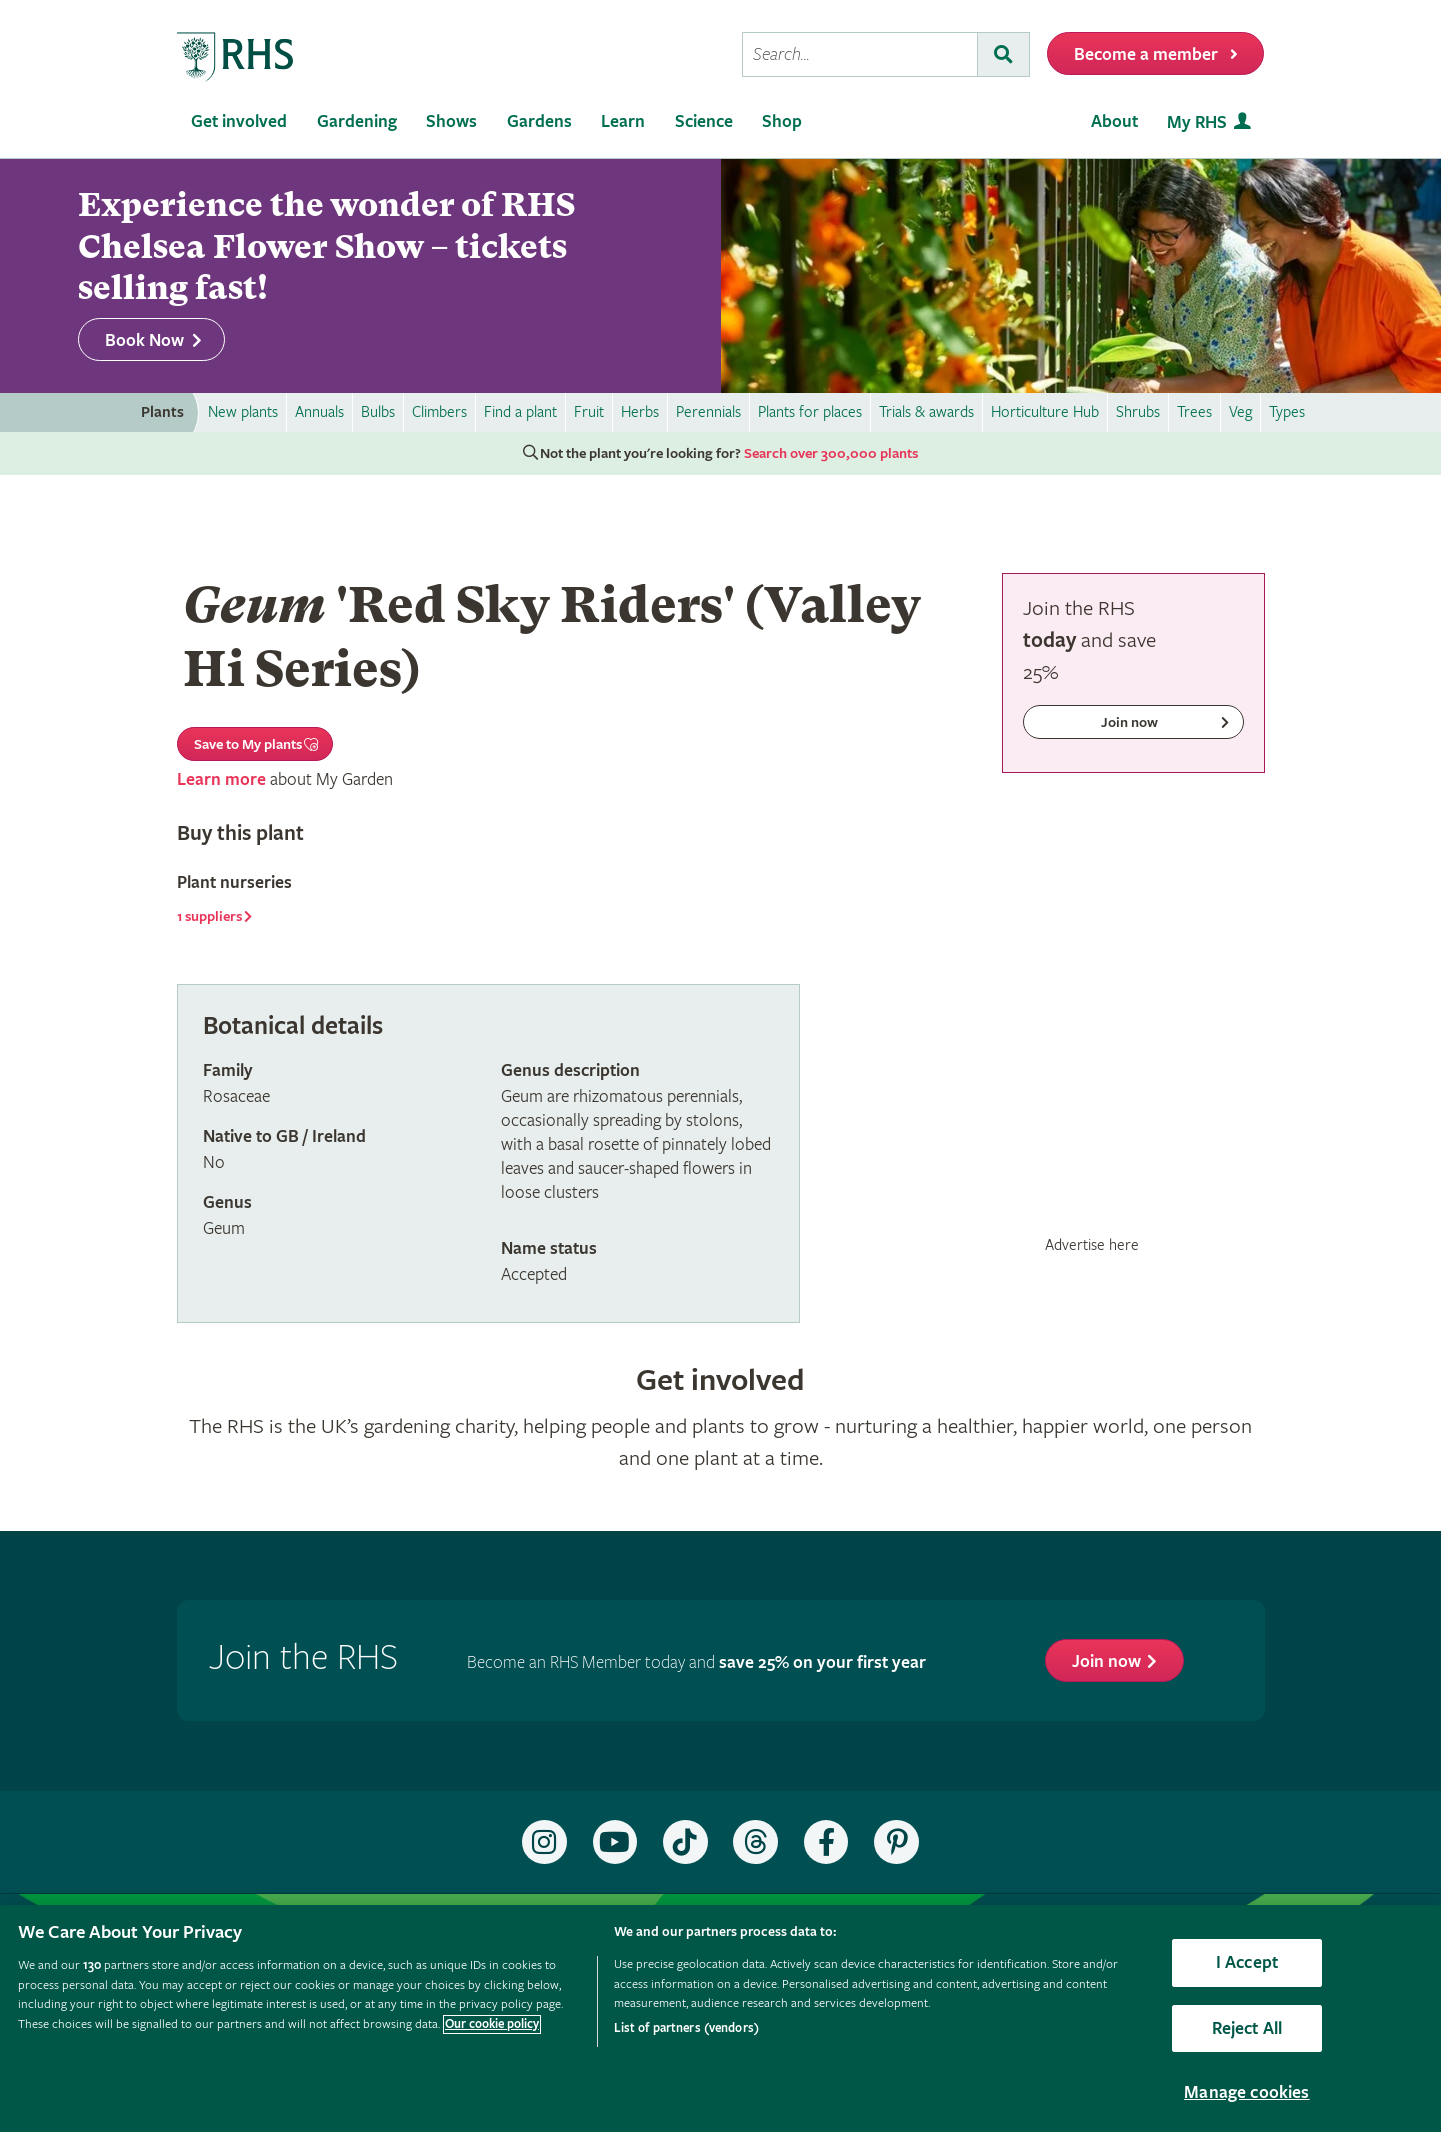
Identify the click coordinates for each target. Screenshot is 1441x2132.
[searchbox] (860, 54)
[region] (720, 2018)
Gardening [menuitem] (357, 121)
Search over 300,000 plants (831, 454)
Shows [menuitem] (451, 121)
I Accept (1247, 1962)
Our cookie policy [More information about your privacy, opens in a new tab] (492, 2024)
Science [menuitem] (704, 121)
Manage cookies (1247, 2092)
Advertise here (1092, 1245)
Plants (162, 412)
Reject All (1247, 2028)
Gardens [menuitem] (539, 121)
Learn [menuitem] (623, 121)
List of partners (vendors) (686, 2028)
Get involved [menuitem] (239, 121)
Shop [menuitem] (782, 121)
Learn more (221, 779)
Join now (1106, 1661)
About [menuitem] (1114, 121)
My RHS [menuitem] (1197, 122)
